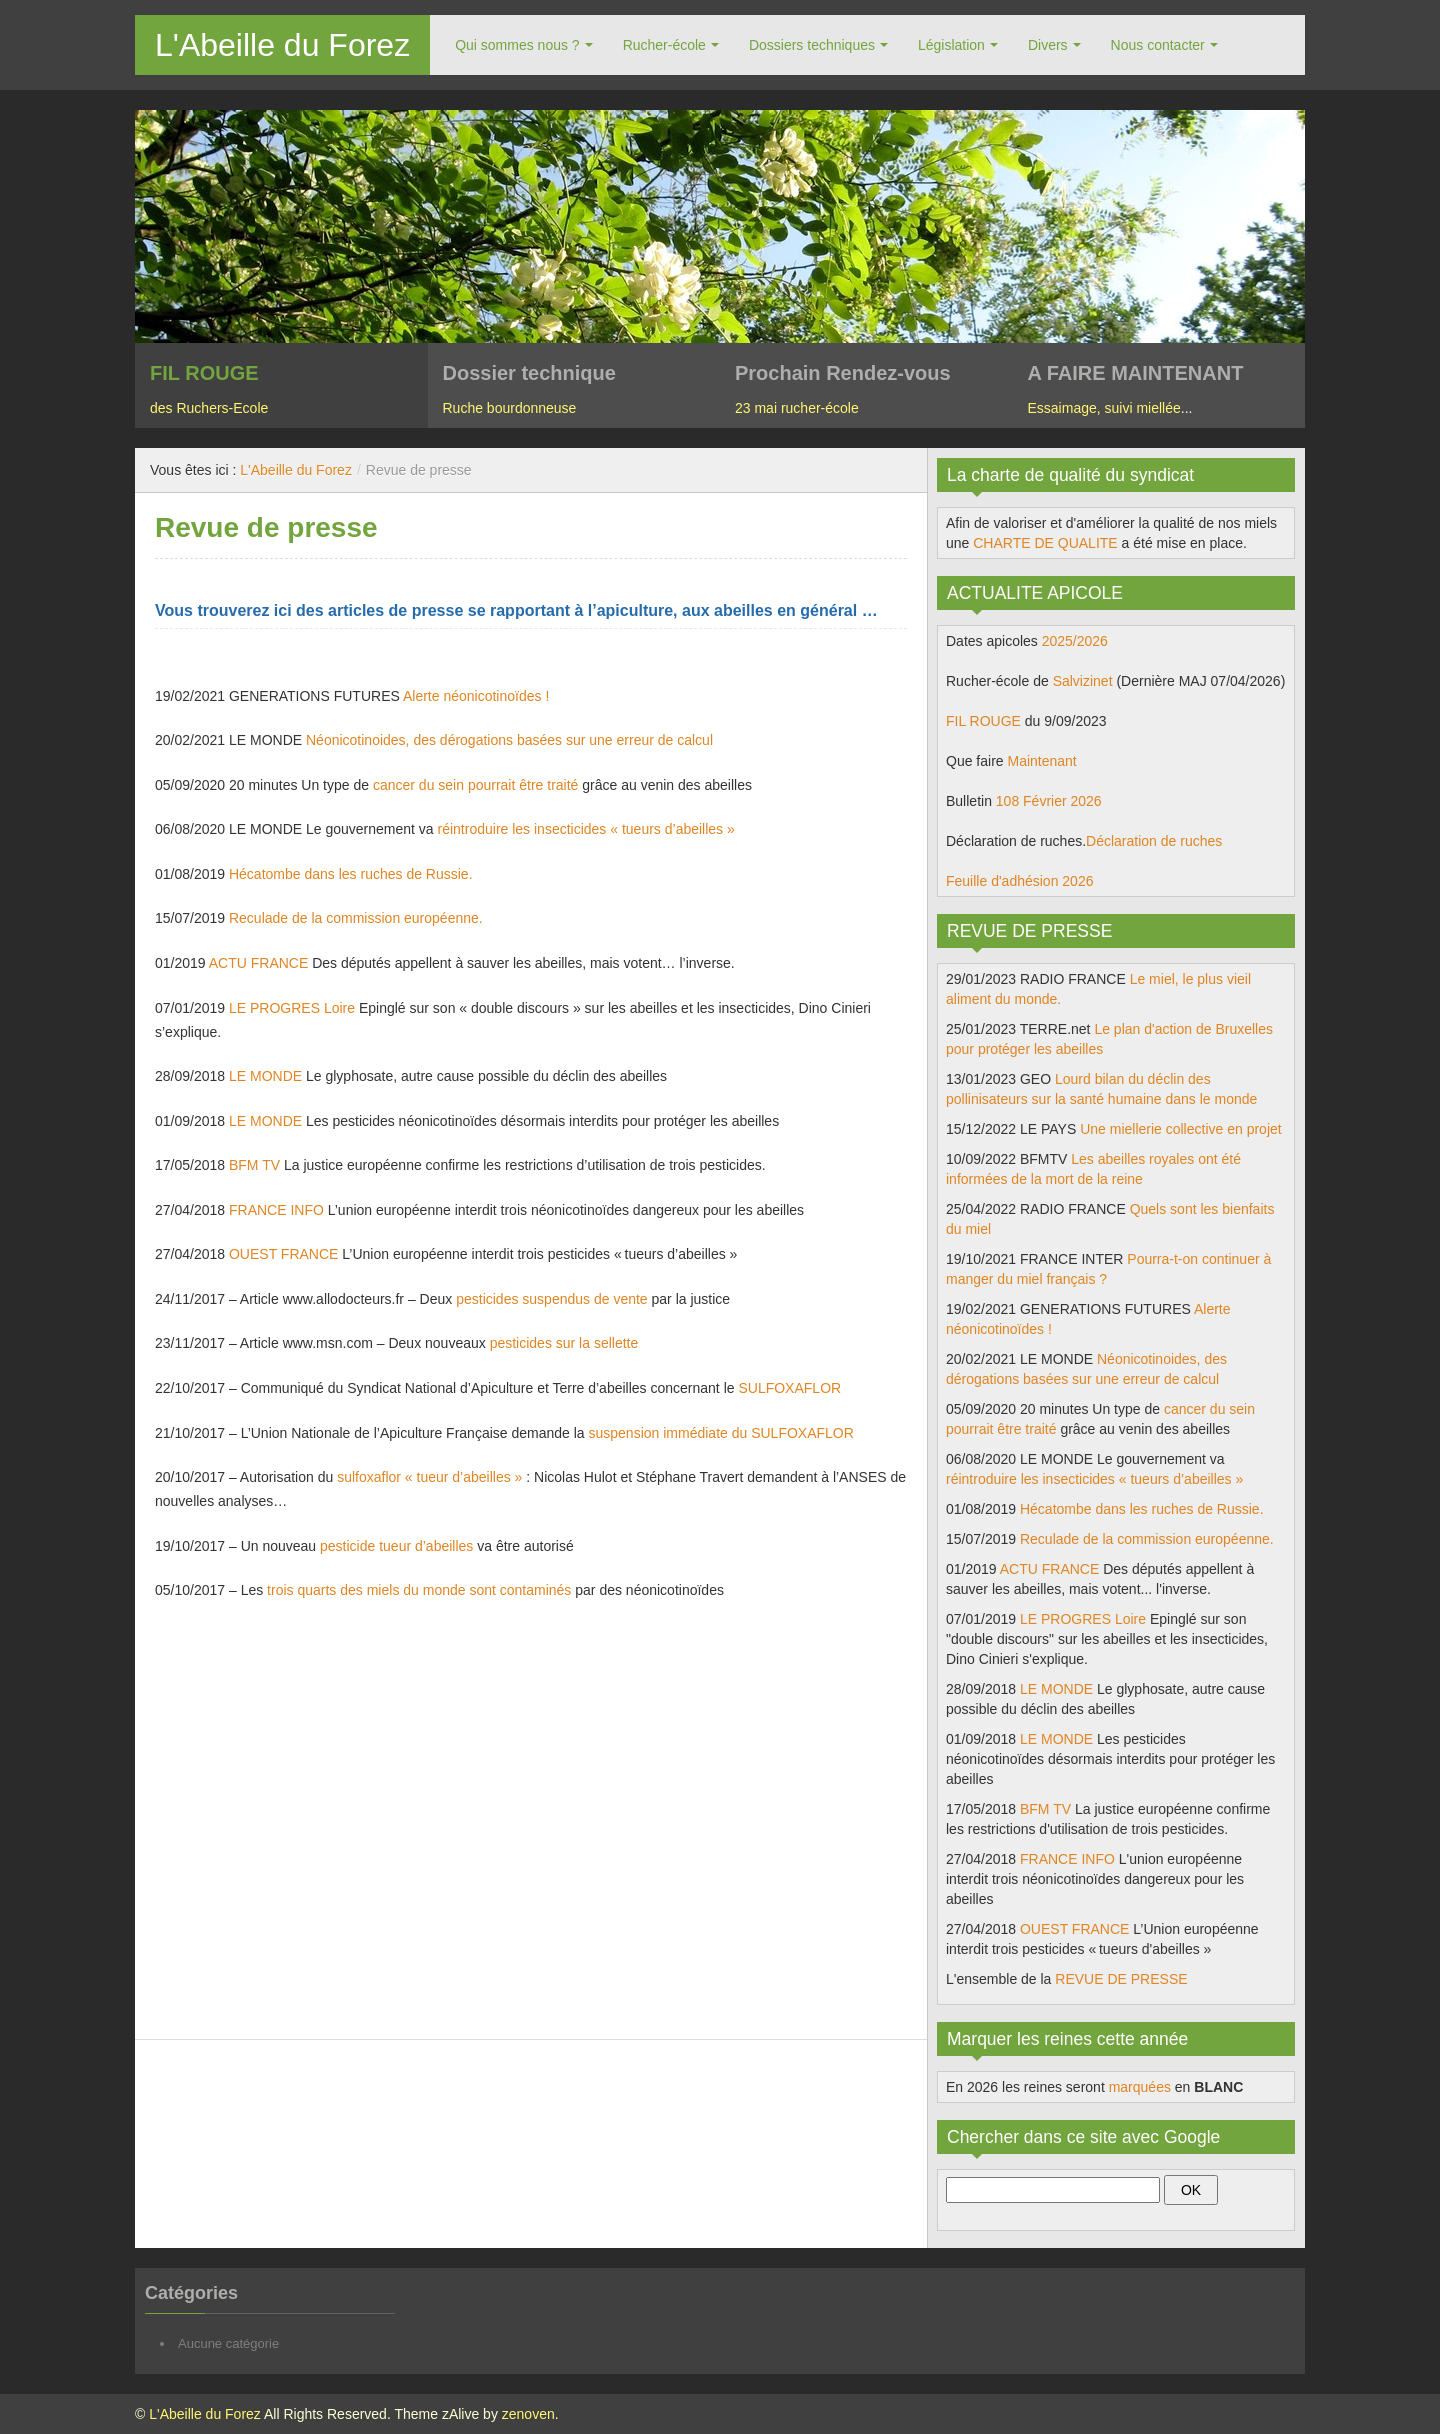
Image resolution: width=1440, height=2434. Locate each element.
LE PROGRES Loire (292, 1008)
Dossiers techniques (812, 45)
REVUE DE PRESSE (1121, 1979)
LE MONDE (265, 1076)
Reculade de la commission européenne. (356, 918)
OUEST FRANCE (283, 1254)
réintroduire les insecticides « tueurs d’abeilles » (586, 829)
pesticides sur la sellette (564, 1343)
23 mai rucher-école (797, 408)
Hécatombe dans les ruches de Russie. (351, 874)
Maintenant (1041, 761)
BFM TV (254, 1165)
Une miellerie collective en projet (1181, 1129)
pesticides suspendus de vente (551, 1299)
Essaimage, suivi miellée (1104, 408)
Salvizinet (1083, 681)
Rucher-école (664, 45)
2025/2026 (1075, 641)
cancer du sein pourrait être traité (475, 785)
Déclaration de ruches (1154, 841)
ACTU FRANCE (259, 963)
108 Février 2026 (1049, 801)
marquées (1140, 2087)
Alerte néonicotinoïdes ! (476, 696)
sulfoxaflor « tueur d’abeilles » (429, 1477)
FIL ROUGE (983, 721)
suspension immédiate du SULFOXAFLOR (721, 1433)
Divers (1048, 45)
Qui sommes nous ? (517, 45)
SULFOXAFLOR (789, 1388)
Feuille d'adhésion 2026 (1019, 881)
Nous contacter (1158, 45)
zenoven (528, 2414)
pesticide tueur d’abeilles (396, 1546)
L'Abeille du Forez (282, 45)
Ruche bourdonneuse (510, 408)
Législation (951, 45)
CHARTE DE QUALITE (1045, 543)
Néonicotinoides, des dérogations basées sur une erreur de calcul (509, 740)
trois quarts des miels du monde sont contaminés (419, 1590)
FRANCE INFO (276, 1210)
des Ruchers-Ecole (209, 408)
